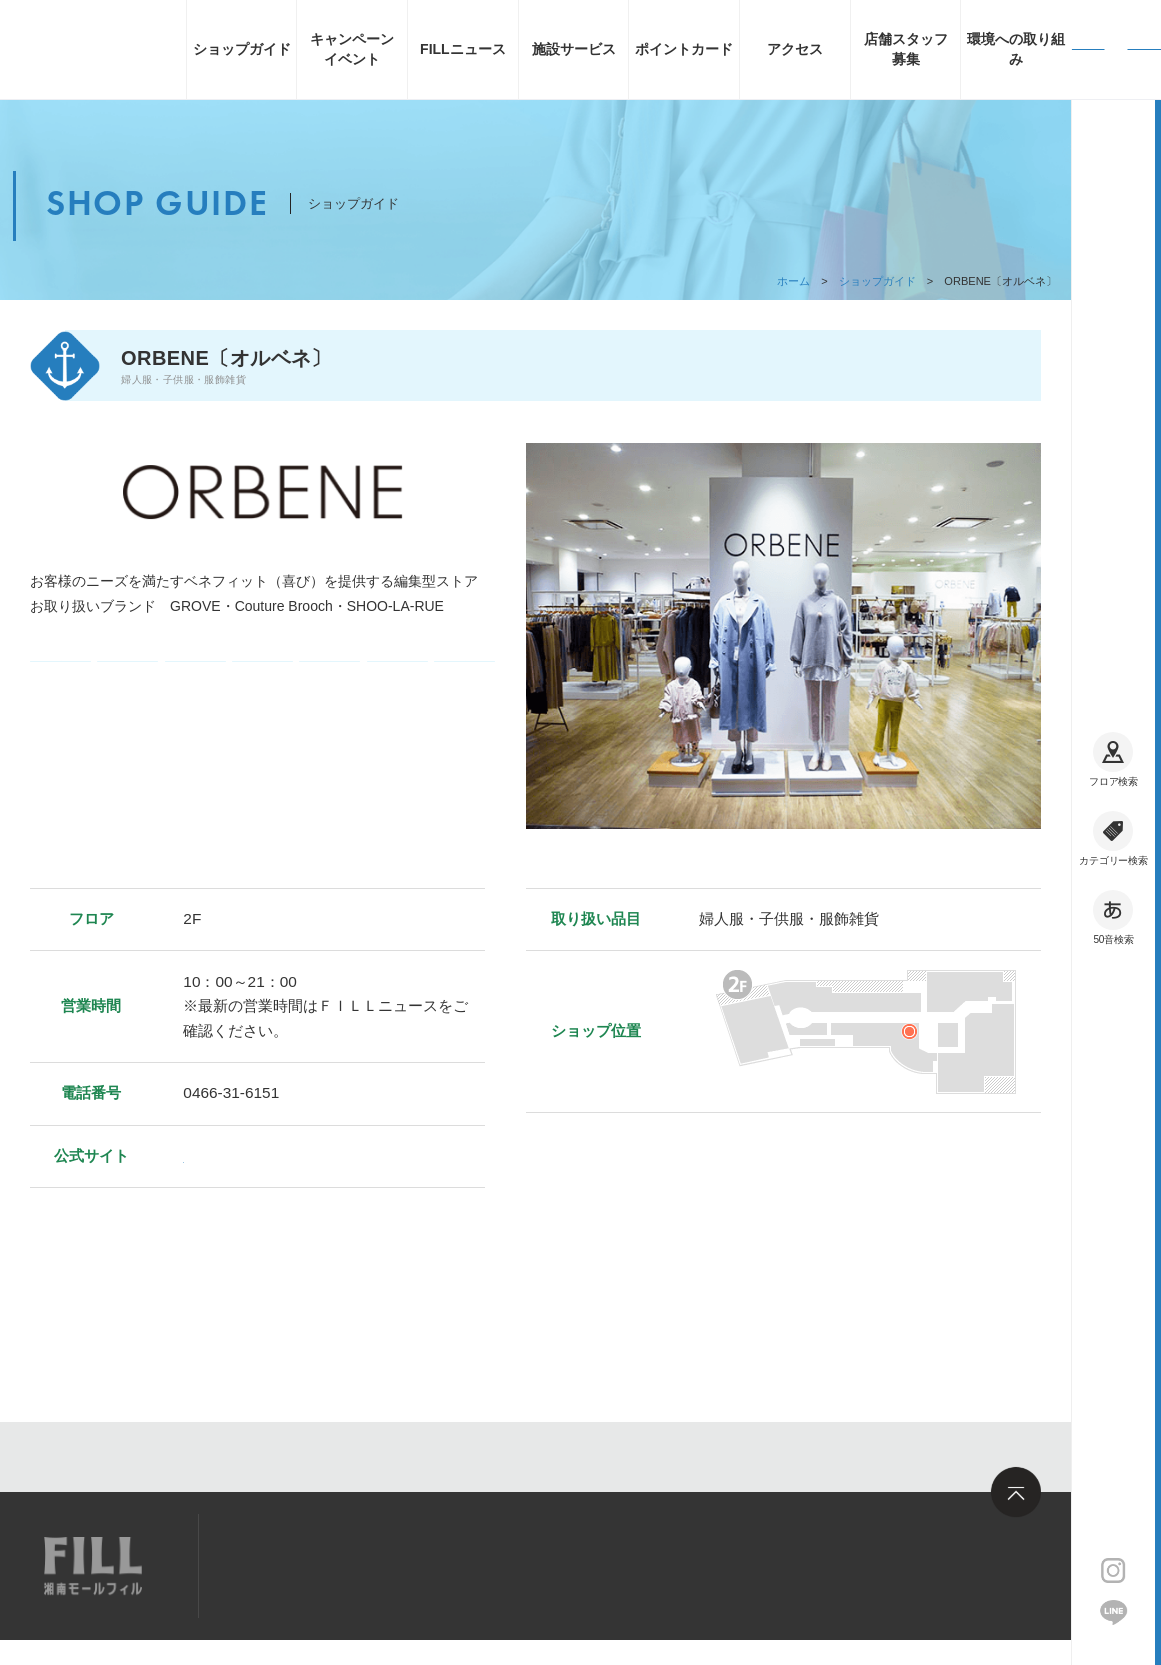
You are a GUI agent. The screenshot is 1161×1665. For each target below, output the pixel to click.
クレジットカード (262, 688)
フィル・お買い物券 (464, 688)
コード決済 (127, 689)
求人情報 (395, 1564)
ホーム (793, 281)
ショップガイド (877, 281)
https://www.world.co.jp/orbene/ (289, 1155)
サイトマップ (284, 1564)
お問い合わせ (506, 1564)
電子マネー (60, 689)
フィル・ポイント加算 (330, 688)
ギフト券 (195, 689)
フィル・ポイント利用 (397, 688)
